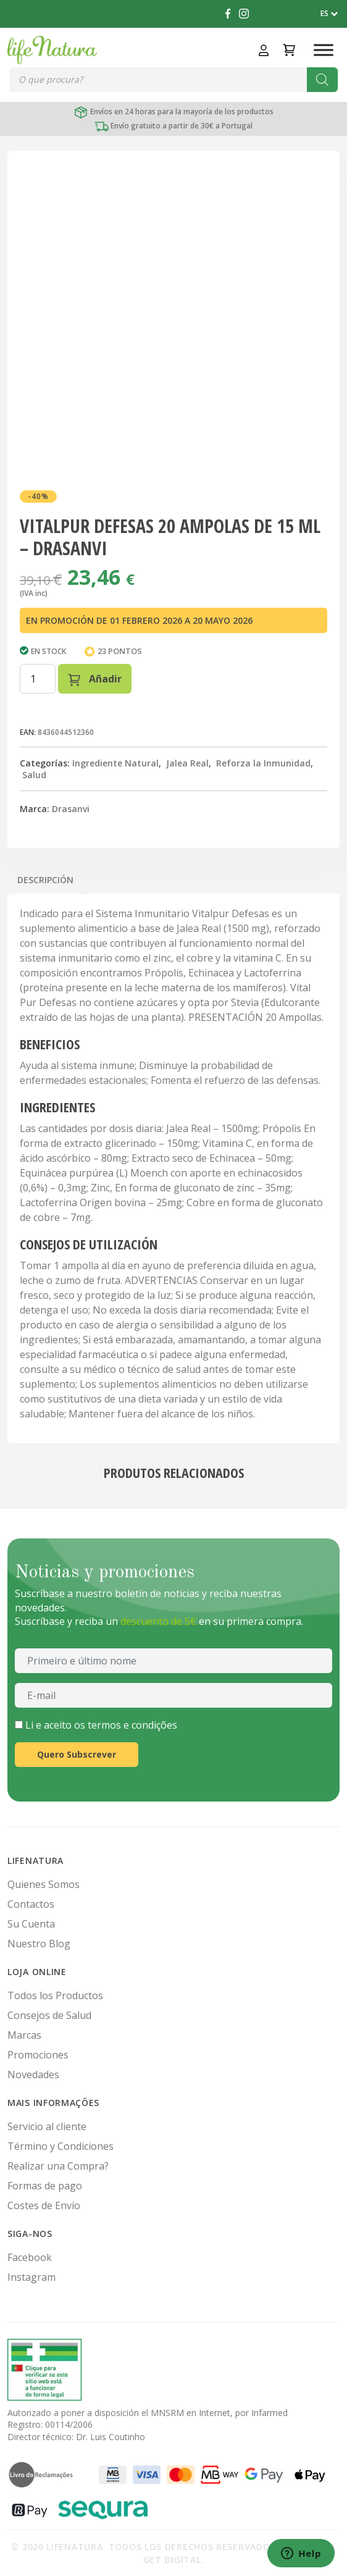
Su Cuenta (31, 1924)
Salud (34, 775)
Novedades (33, 2074)
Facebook (29, 2257)
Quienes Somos (43, 1884)
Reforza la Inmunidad (263, 763)
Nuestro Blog (38, 1943)
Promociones (38, 2055)
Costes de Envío (43, 2205)
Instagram (31, 2277)
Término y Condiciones (60, 2146)
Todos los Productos (55, 1995)
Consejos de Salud (49, 2015)
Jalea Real (187, 763)
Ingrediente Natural (115, 763)
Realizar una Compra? (58, 2166)
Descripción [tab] (45, 880)
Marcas (24, 2035)
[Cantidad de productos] (38, 679)
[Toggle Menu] (323, 50)
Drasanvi (71, 809)
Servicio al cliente (46, 2126)
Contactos (30, 1904)
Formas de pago (44, 2185)
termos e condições (132, 1725)
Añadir (95, 679)
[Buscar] (322, 79)
